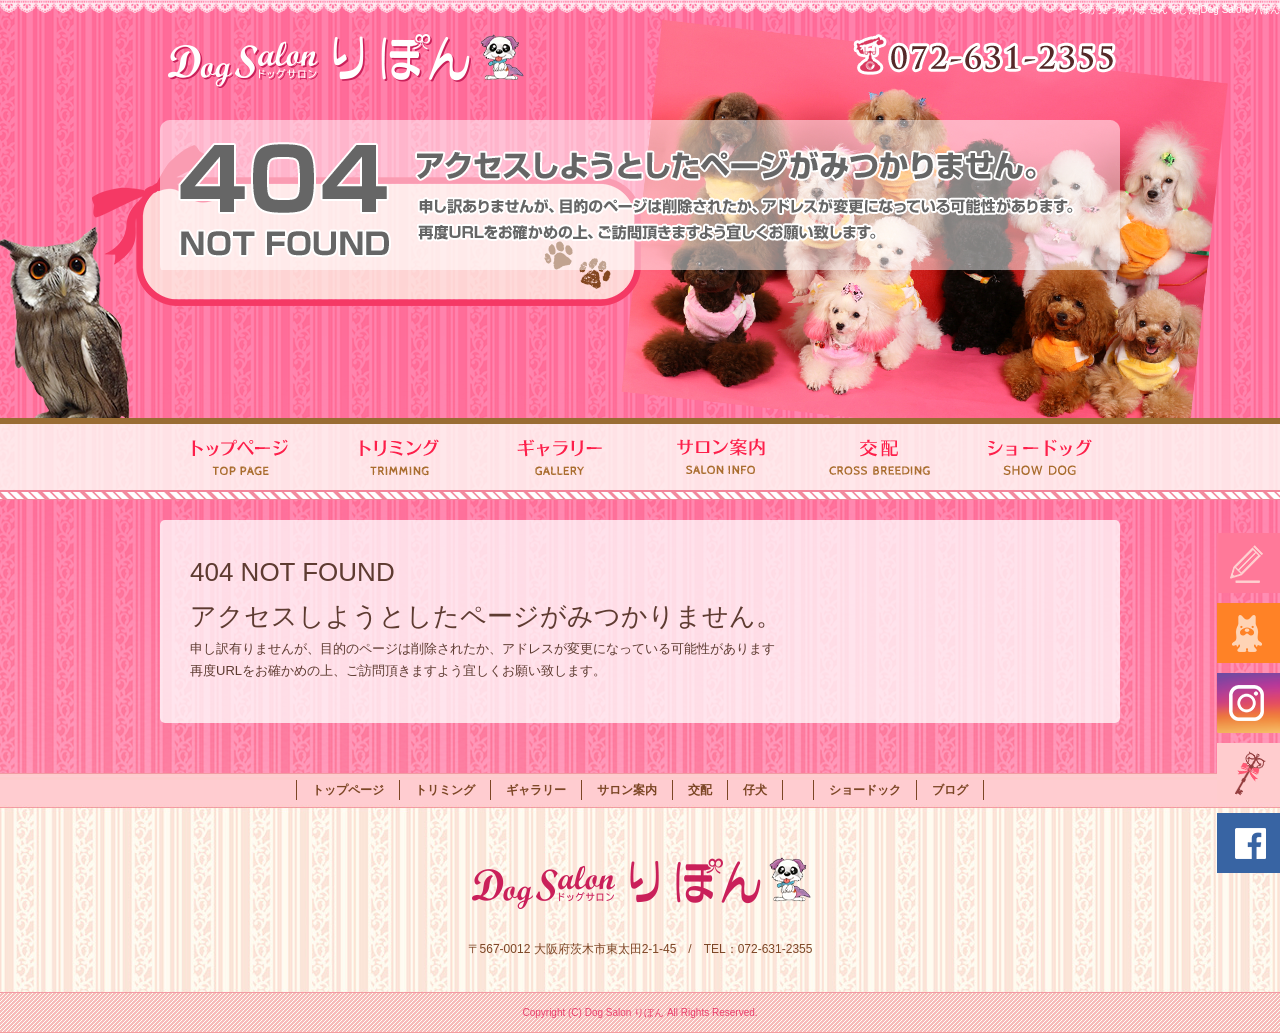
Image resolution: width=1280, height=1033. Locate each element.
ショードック (1040, 459)
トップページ (240, 459)
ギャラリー (560, 459)
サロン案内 (720, 459)
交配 (880, 459)
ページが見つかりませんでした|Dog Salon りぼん (1169, 9)
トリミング (400, 459)
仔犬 (755, 790)
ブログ (950, 790)
